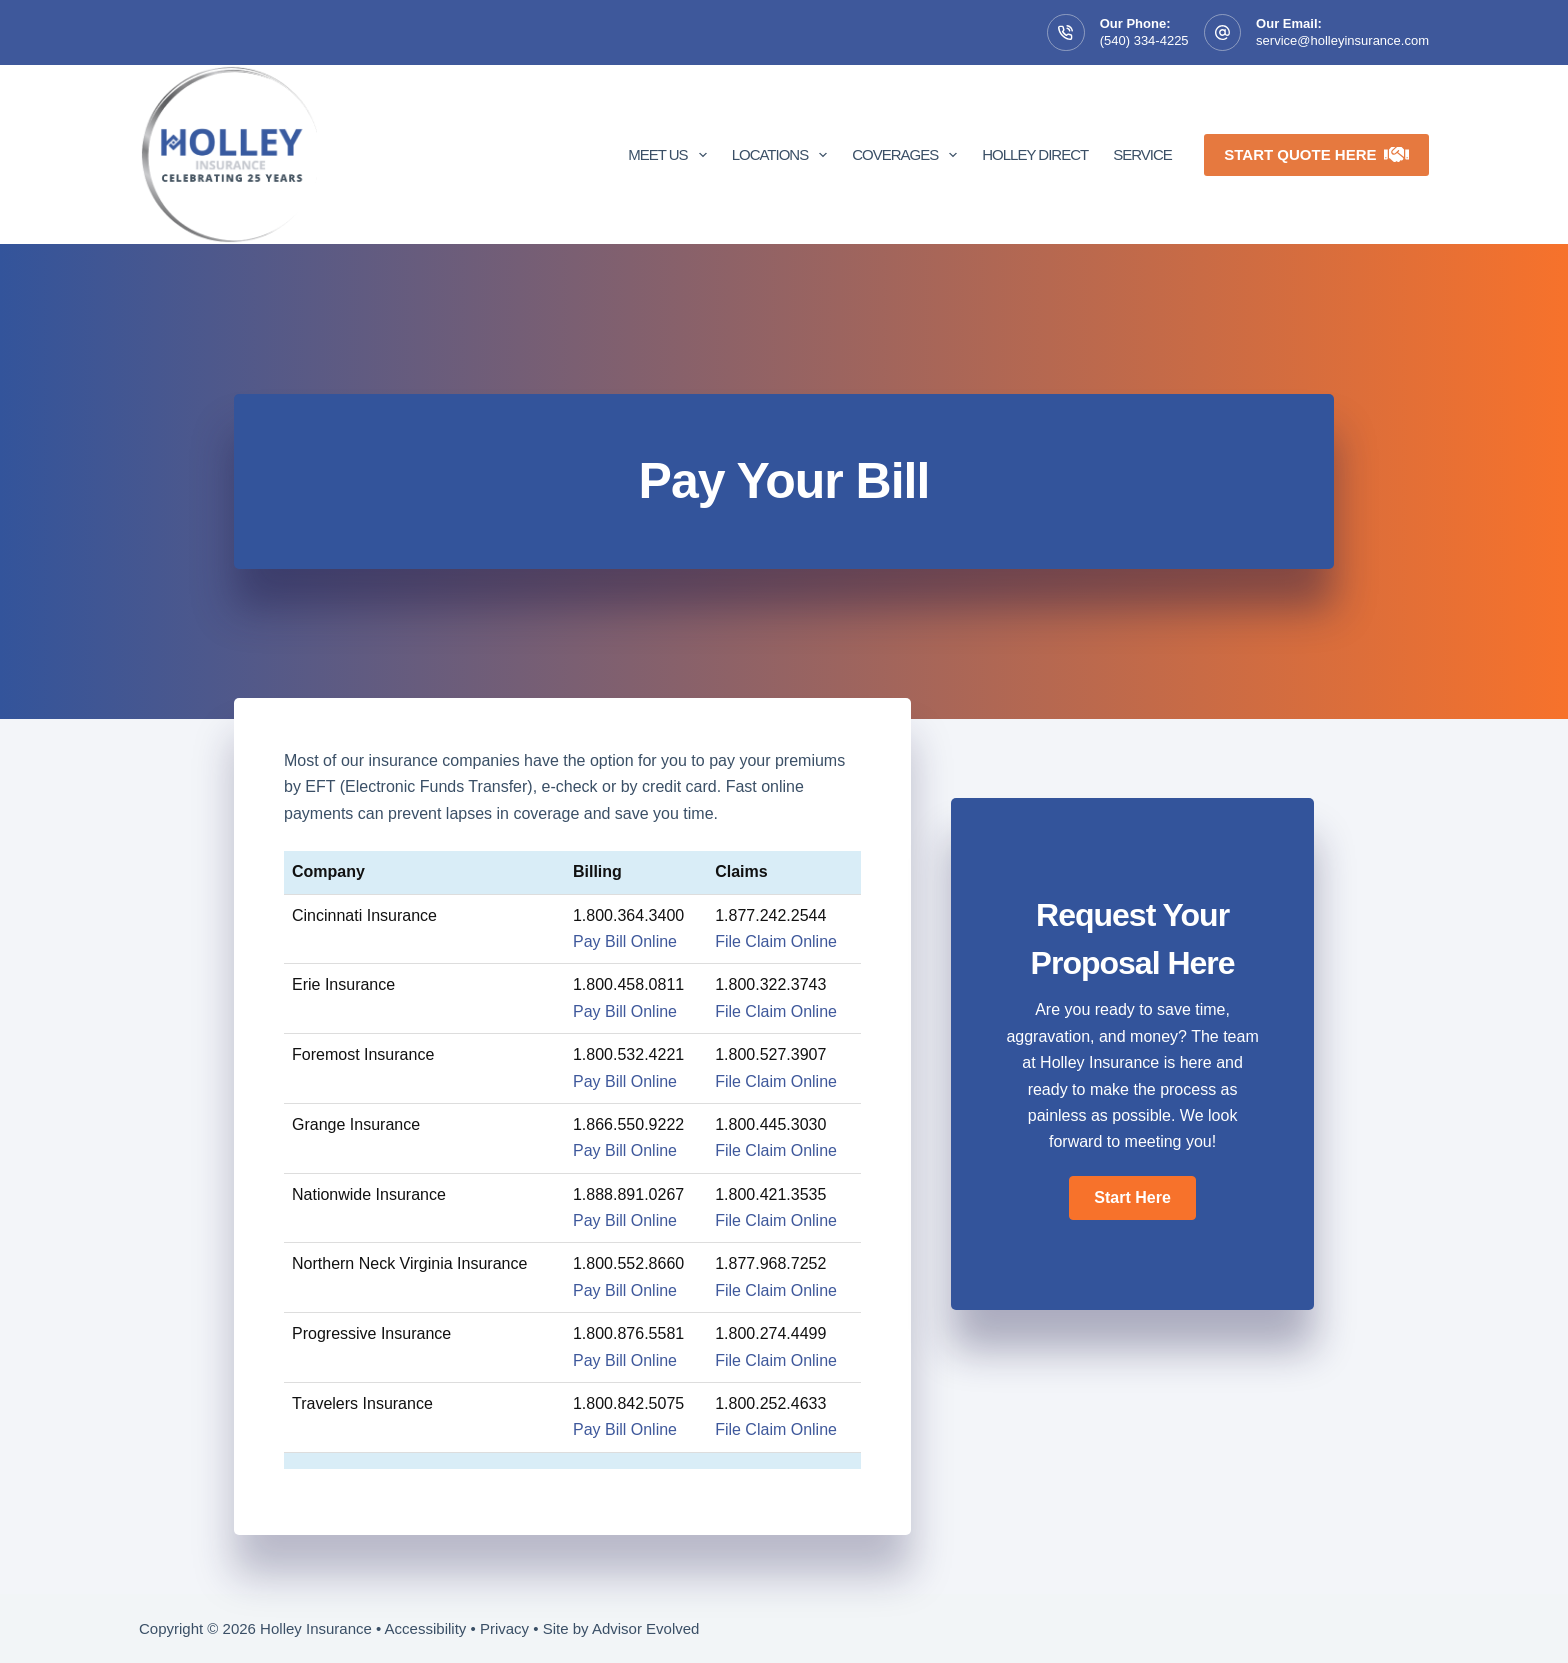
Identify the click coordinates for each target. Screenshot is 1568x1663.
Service (1142, 154)
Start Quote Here (1316, 154)
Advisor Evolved (646, 1628)
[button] (1132, 1198)
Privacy (504, 1628)
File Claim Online (776, 941)
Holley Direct (1035, 154)
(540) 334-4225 (1144, 40)
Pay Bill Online (625, 941)
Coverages (908, 155)
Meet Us (671, 155)
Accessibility (426, 1628)
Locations (784, 155)
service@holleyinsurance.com (1342, 40)
